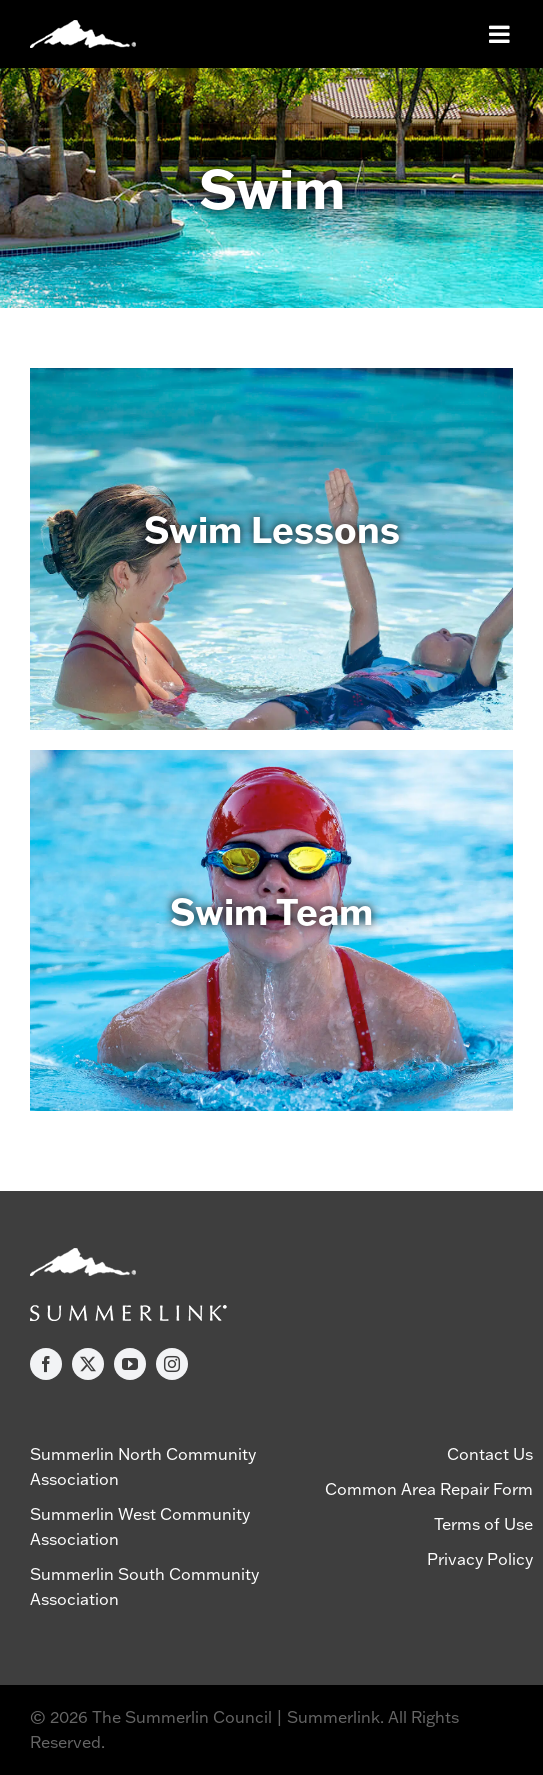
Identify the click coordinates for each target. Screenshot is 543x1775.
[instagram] (172, 1364)
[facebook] (46, 1364)
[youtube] (130, 1364)
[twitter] (88, 1364)
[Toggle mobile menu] (501, 34)
